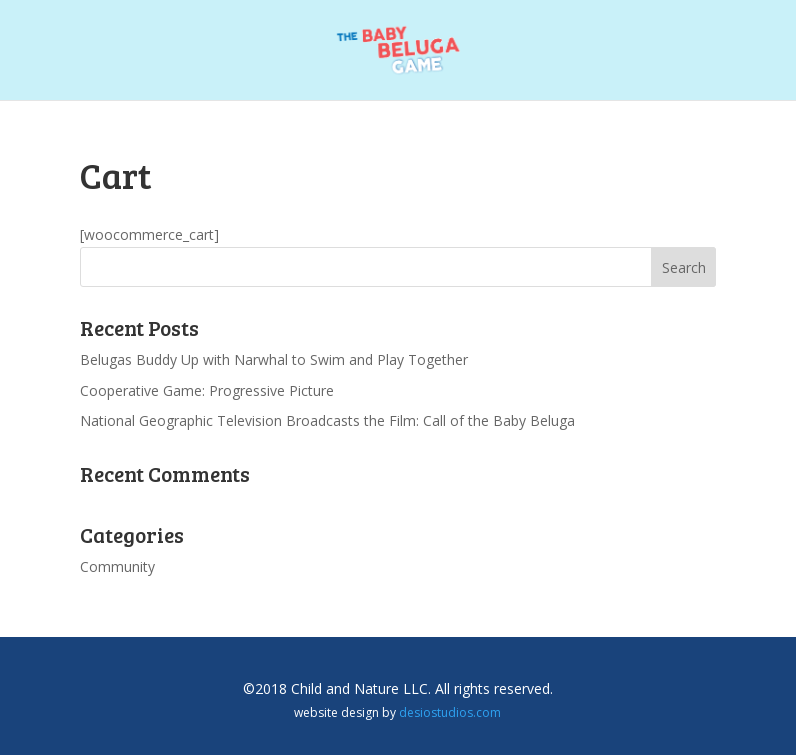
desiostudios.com (450, 712)
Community (117, 566)
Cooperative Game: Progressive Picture (207, 390)
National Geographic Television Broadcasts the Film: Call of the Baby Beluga (327, 420)
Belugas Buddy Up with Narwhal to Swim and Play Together (274, 359)
